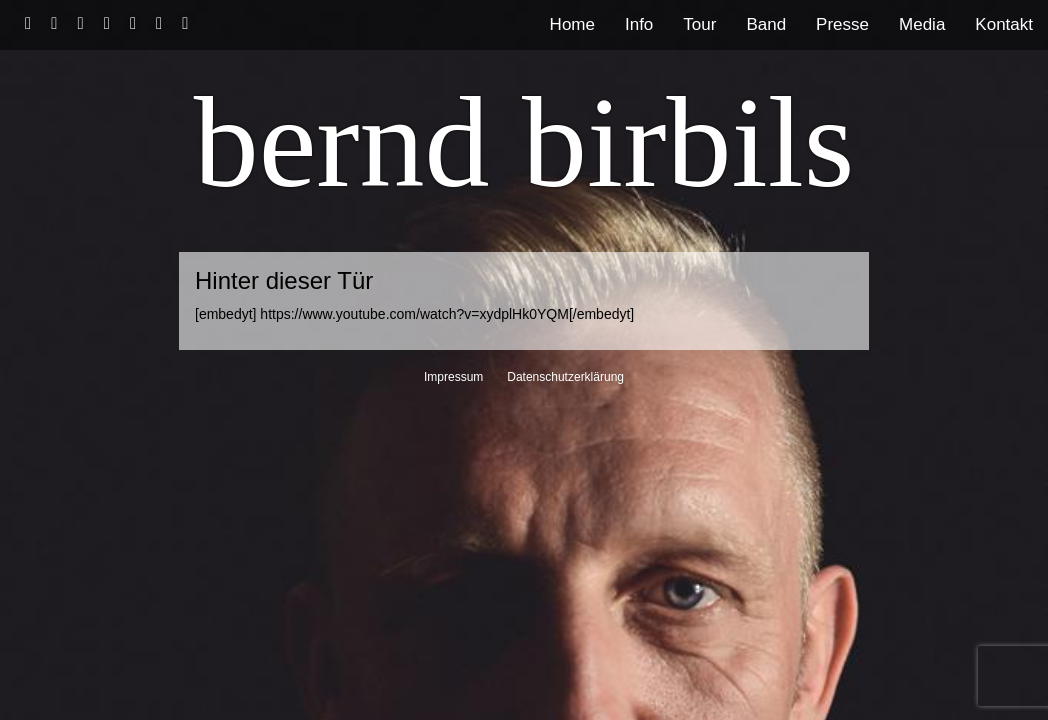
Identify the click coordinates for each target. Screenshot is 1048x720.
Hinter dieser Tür (284, 280)
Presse (842, 24)
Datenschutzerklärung (565, 377)
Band (766, 24)
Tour (699, 24)
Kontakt (1004, 24)
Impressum (453, 377)
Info (639, 24)
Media (922, 24)
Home (572, 24)
